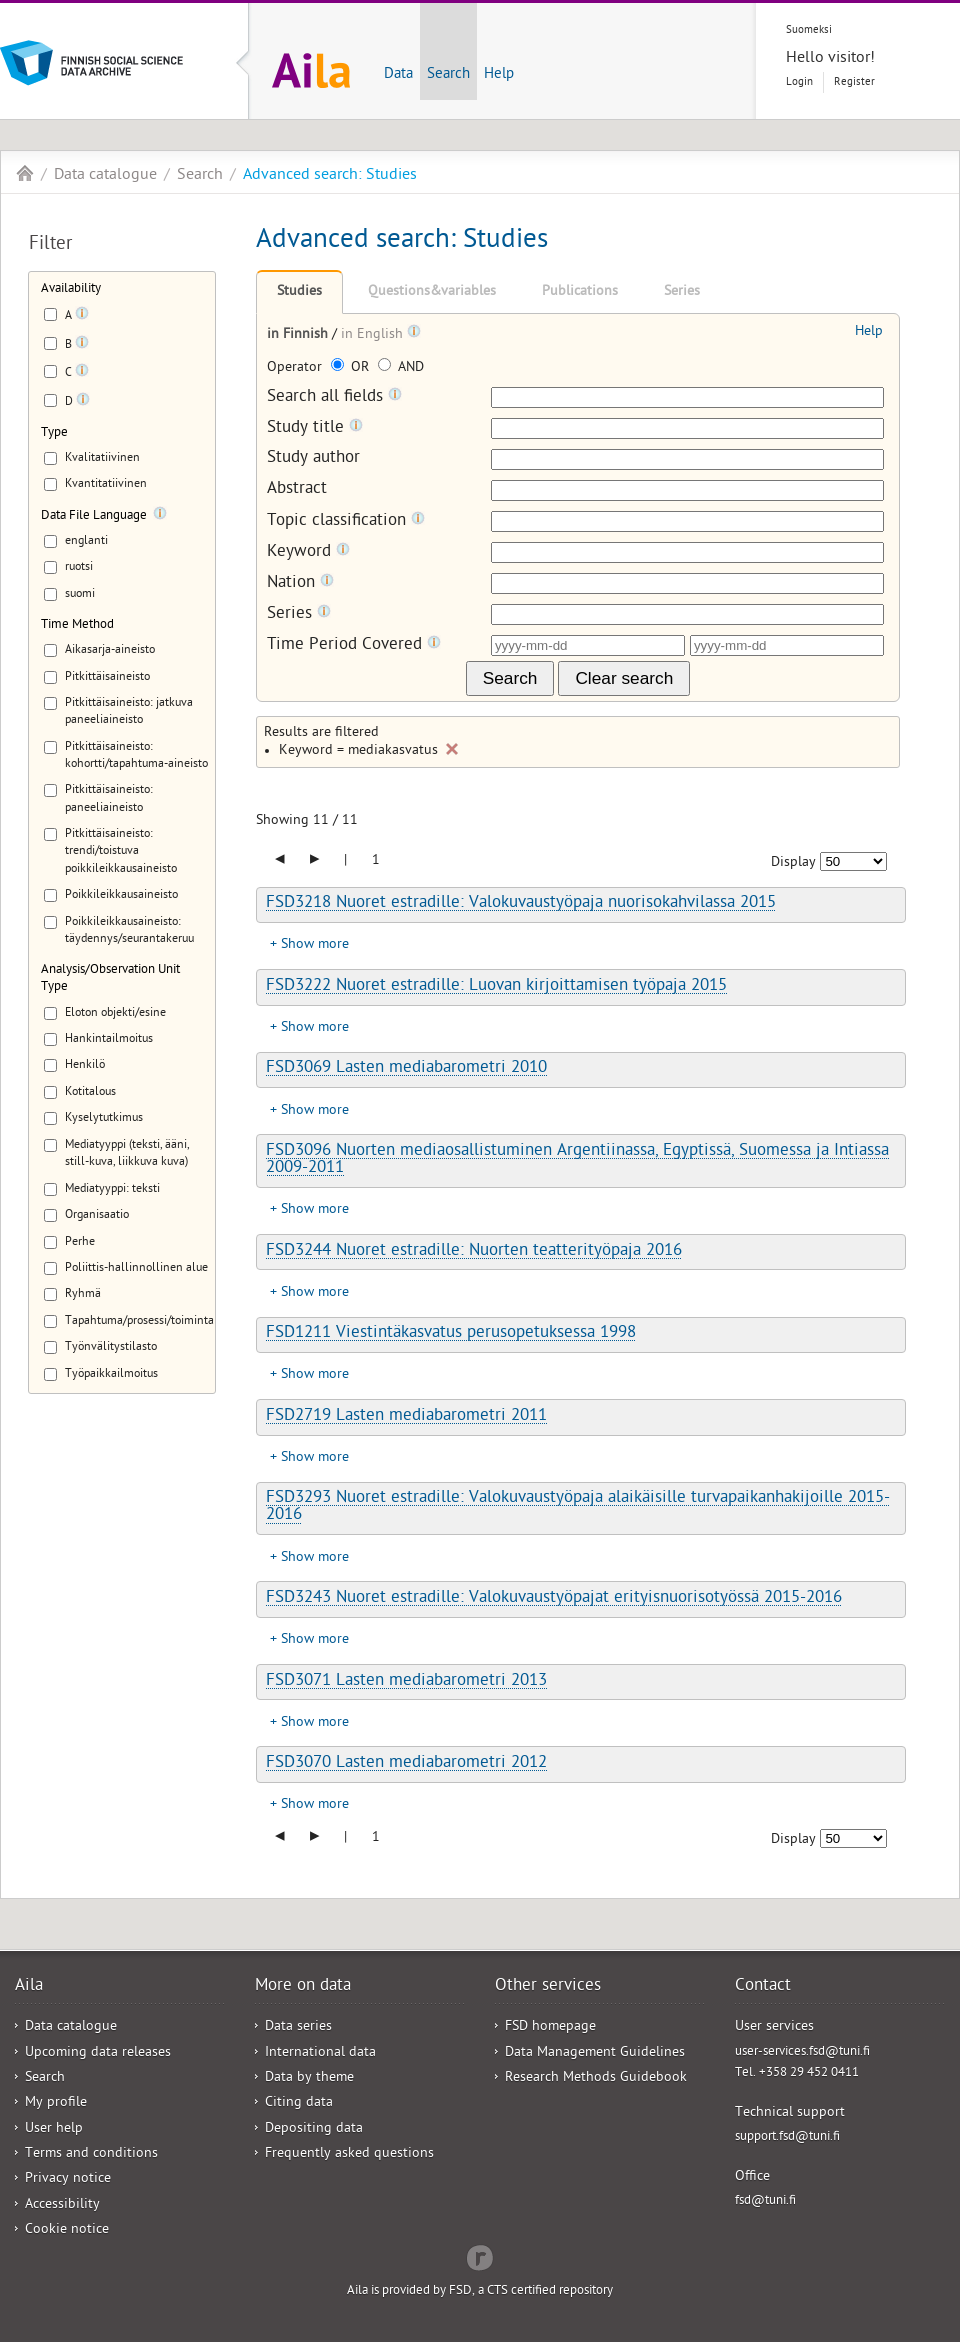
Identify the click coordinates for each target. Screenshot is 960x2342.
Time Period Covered (354, 645)
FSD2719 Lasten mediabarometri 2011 (406, 1417)
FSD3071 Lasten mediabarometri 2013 (406, 1682)
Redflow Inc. (480, 2256)
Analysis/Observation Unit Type (110, 979)
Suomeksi (809, 30)
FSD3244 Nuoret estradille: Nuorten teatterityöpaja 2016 (474, 1252)
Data (398, 75)
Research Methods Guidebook (596, 2078)
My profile (56, 2103)
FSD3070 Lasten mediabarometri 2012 (406, 1764)
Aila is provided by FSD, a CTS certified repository (480, 2291)
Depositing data (314, 2129)
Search (448, 75)
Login (799, 82)
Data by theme (309, 2078)
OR (352, 368)
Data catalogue (105, 176)
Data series (298, 2027)
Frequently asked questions (349, 2154)
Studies (299, 292)
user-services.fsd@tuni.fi (802, 2052)
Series (682, 292)
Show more (315, 945)
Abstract (297, 490)
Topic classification (346, 521)
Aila (25, 173)
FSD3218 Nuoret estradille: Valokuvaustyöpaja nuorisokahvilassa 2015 (521, 904)
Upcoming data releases (98, 2053)
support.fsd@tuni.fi (787, 2137)
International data (320, 2053)
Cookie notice (67, 2230)
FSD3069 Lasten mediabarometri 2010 (406, 1069)
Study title (315, 428)
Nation (300, 583)
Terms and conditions (91, 2154)
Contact (763, 1987)
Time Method (77, 625)
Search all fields (334, 397)
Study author (313, 459)
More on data (303, 1987)
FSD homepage (550, 2027)
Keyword (308, 552)
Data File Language (94, 516)
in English (374, 335)
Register (854, 82)
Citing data (299, 2103)
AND (401, 368)
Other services (548, 1987)
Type (54, 433)
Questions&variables (432, 292)
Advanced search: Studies (330, 176)
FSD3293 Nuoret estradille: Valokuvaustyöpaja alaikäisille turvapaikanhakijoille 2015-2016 (578, 1507)
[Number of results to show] (853, 861)
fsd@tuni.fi (765, 2201)
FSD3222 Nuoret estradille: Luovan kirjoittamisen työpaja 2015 (496, 987)
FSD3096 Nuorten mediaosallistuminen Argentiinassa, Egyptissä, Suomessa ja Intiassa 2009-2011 (577, 1160)
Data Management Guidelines (595, 2053)
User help (54, 2129)
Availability (71, 289)
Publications (580, 292)
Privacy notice (68, 2179)
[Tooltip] (82, 317)
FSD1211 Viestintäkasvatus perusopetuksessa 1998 (451, 1334)
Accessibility (62, 2205)
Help (499, 75)
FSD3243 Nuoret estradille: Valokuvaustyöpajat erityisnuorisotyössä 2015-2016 (554, 1599)
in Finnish (299, 335)
